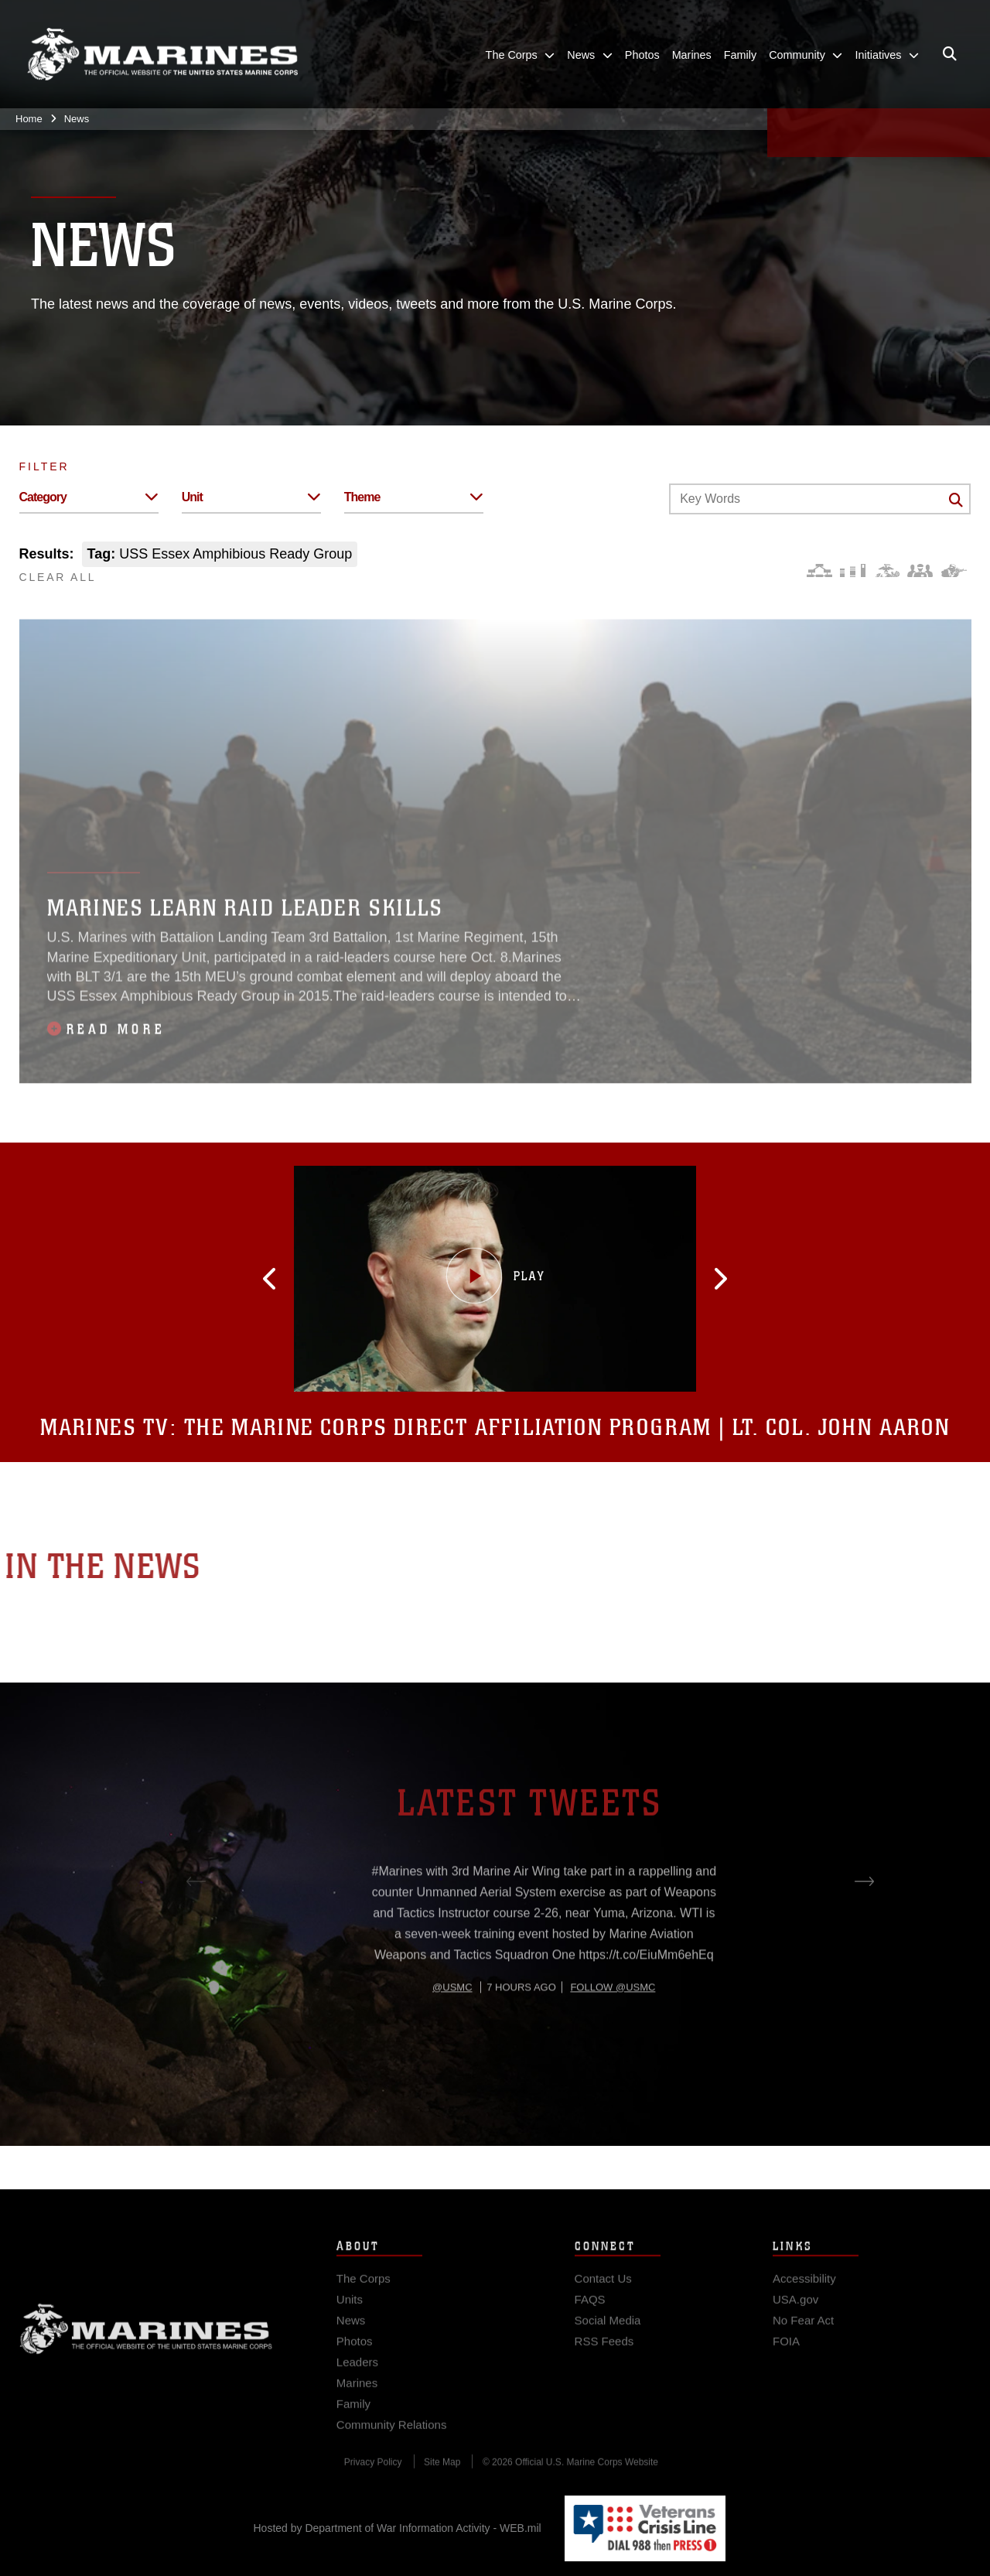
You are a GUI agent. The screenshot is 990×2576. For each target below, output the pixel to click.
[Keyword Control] (820, 498)
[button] (345, 1278)
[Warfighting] (954, 570)
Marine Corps (146, 2356)
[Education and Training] (852, 570)
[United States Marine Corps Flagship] (162, 54)
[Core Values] (887, 570)
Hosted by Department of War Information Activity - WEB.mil (397, 2528)
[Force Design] (819, 570)
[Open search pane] (950, 54)
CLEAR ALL (58, 577)
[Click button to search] (956, 500)
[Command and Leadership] (920, 570)
